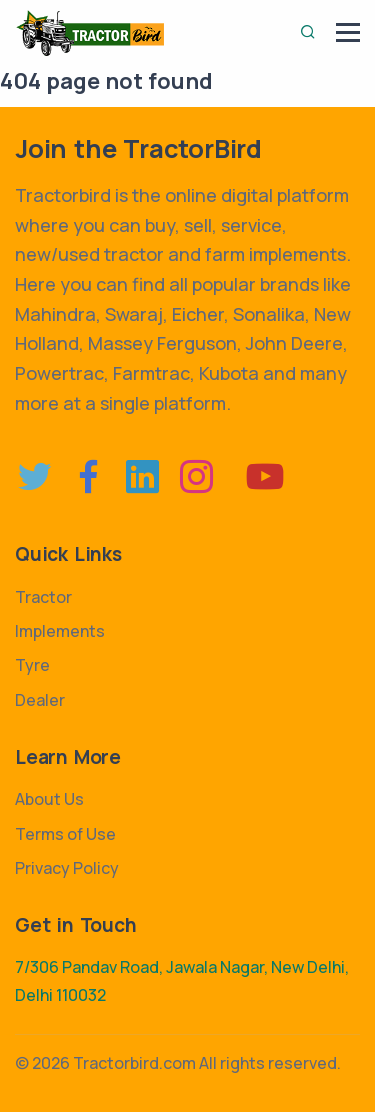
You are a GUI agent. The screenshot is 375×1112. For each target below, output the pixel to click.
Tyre (32, 665)
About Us (49, 799)
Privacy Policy (67, 868)
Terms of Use (65, 834)
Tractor (43, 597)
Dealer (40, 700)
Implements (60, 631)
